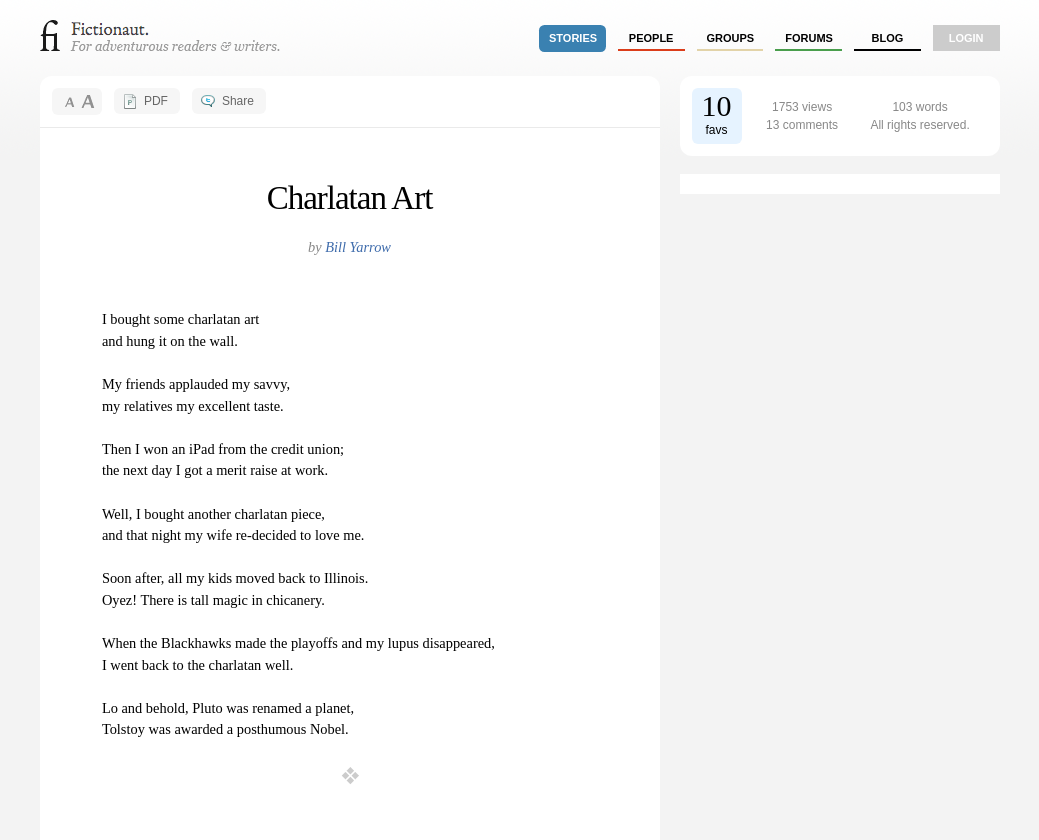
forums (809, 38)
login (966, 38)
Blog (887, 38)
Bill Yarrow (358, 247)
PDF (156, 101)
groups (731, 38)
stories (573, 38)
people (651, 38)
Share (238, 101)
